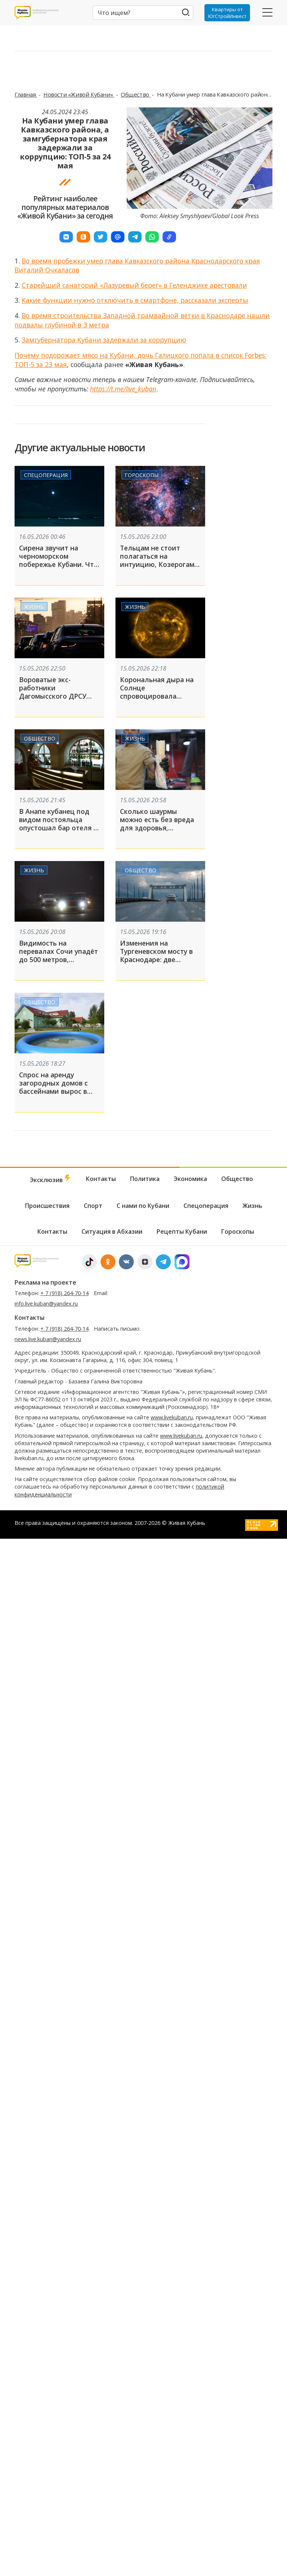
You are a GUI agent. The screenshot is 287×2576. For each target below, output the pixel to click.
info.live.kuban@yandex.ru (46, 1303)
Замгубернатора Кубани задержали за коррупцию (104, 339)
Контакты (101, 1179)
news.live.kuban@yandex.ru (48, 1339)
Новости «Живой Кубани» (78, 94)
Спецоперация (46, 474)
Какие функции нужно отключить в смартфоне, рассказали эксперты (135, 300)
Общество (135, 94)
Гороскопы (141, 474)
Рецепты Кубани (182, 1231)
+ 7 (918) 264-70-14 (64, 1293)
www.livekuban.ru (172, 1417)
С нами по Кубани (143, 1206)
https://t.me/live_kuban (123, 388)
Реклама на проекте (45, 1282)
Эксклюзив (51, 1179)
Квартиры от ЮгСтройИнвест (227, 12)
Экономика (190, 1179)
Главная (26, 94)
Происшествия (47, 1206)
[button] (66, 236)
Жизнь (34, 606)
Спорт (93, 1206)
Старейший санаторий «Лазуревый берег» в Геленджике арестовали (134, 285)
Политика (145, 1179)
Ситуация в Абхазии (111, 1231)
